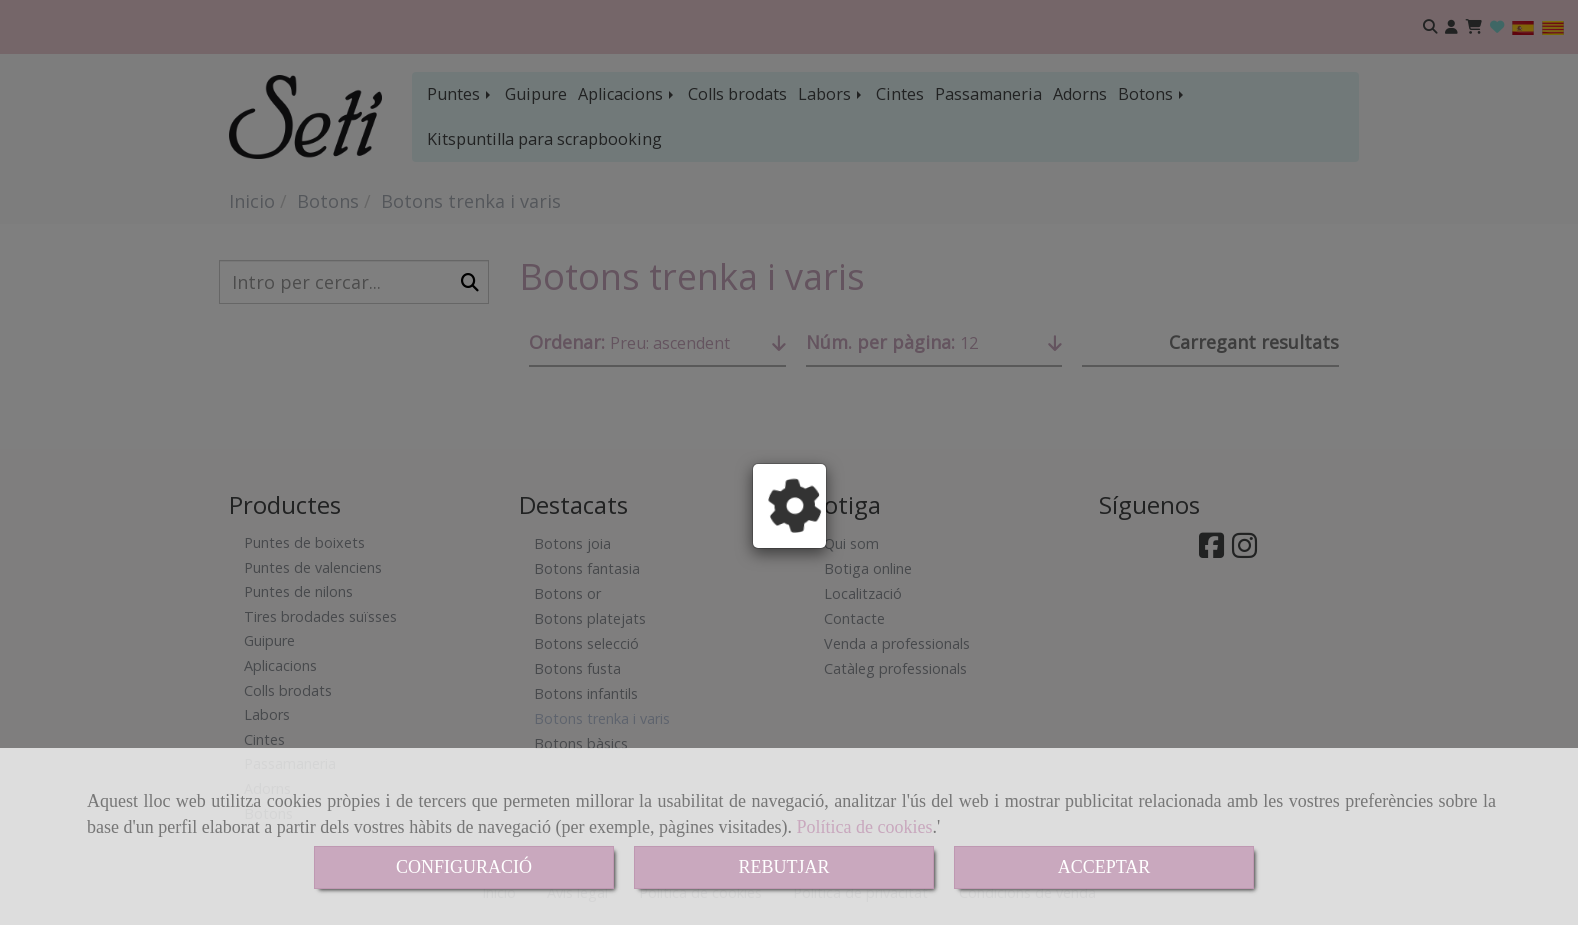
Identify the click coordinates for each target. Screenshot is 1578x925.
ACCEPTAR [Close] (1104, 867)
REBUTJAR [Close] (783, 867)
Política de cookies (865, 827)
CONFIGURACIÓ (464, 867)
